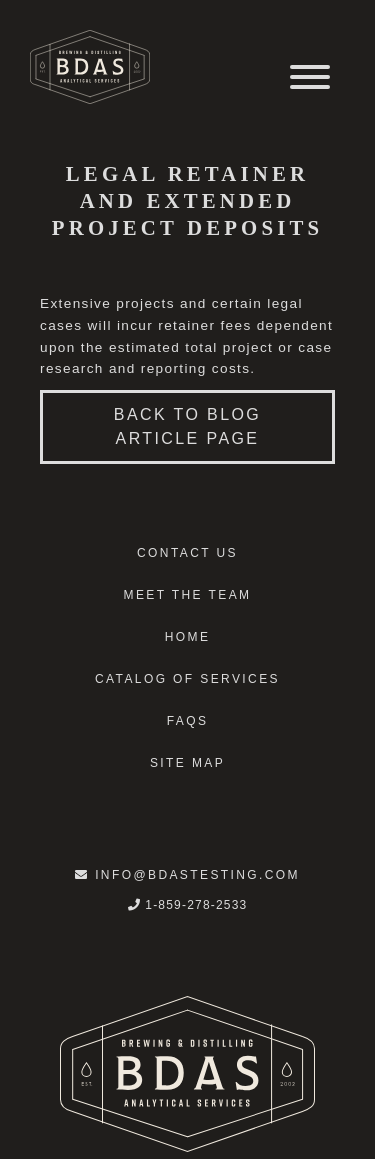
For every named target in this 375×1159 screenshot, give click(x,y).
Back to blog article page (187, 426)
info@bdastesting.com (187, 875)
